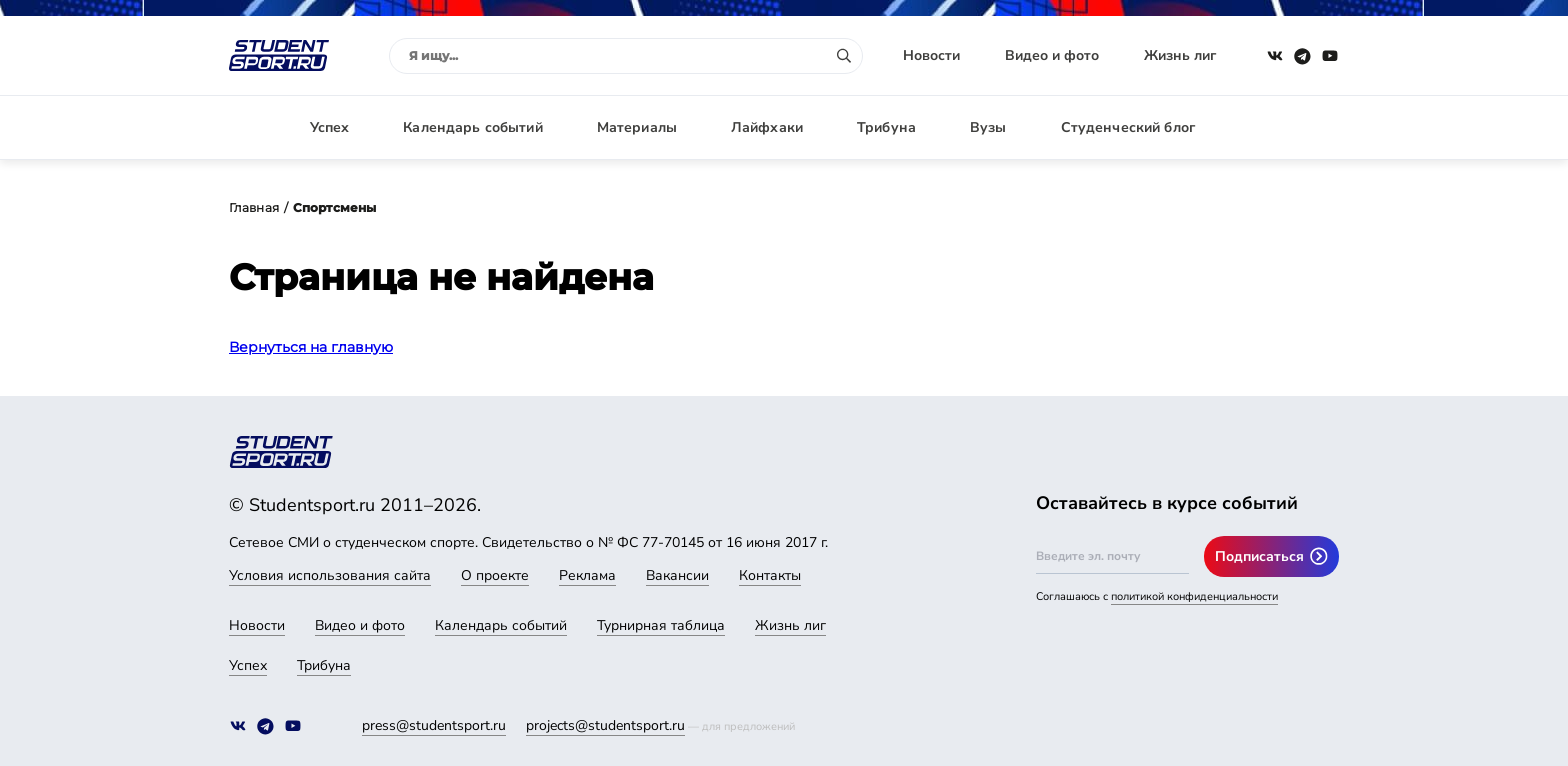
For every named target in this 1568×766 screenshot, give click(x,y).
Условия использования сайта (330, 575)
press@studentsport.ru (434, 725)
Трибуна (886, 127)
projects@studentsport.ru (605, 725)
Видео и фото (1052, 55)
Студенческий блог (1128, 127)
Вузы (988, 127)
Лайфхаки (767, 127)
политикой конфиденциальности (1194, 596)
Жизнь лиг (1180, 55)
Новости (931, 55)
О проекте (495, 575)
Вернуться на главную (311, 347)
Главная (254, 207)
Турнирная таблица (661, 625)
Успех (330, 127)
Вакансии (677, 575)
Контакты (770, 575)
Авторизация (1294, 127)
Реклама (587, 575)
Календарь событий (472, 127)
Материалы (637, 127)
